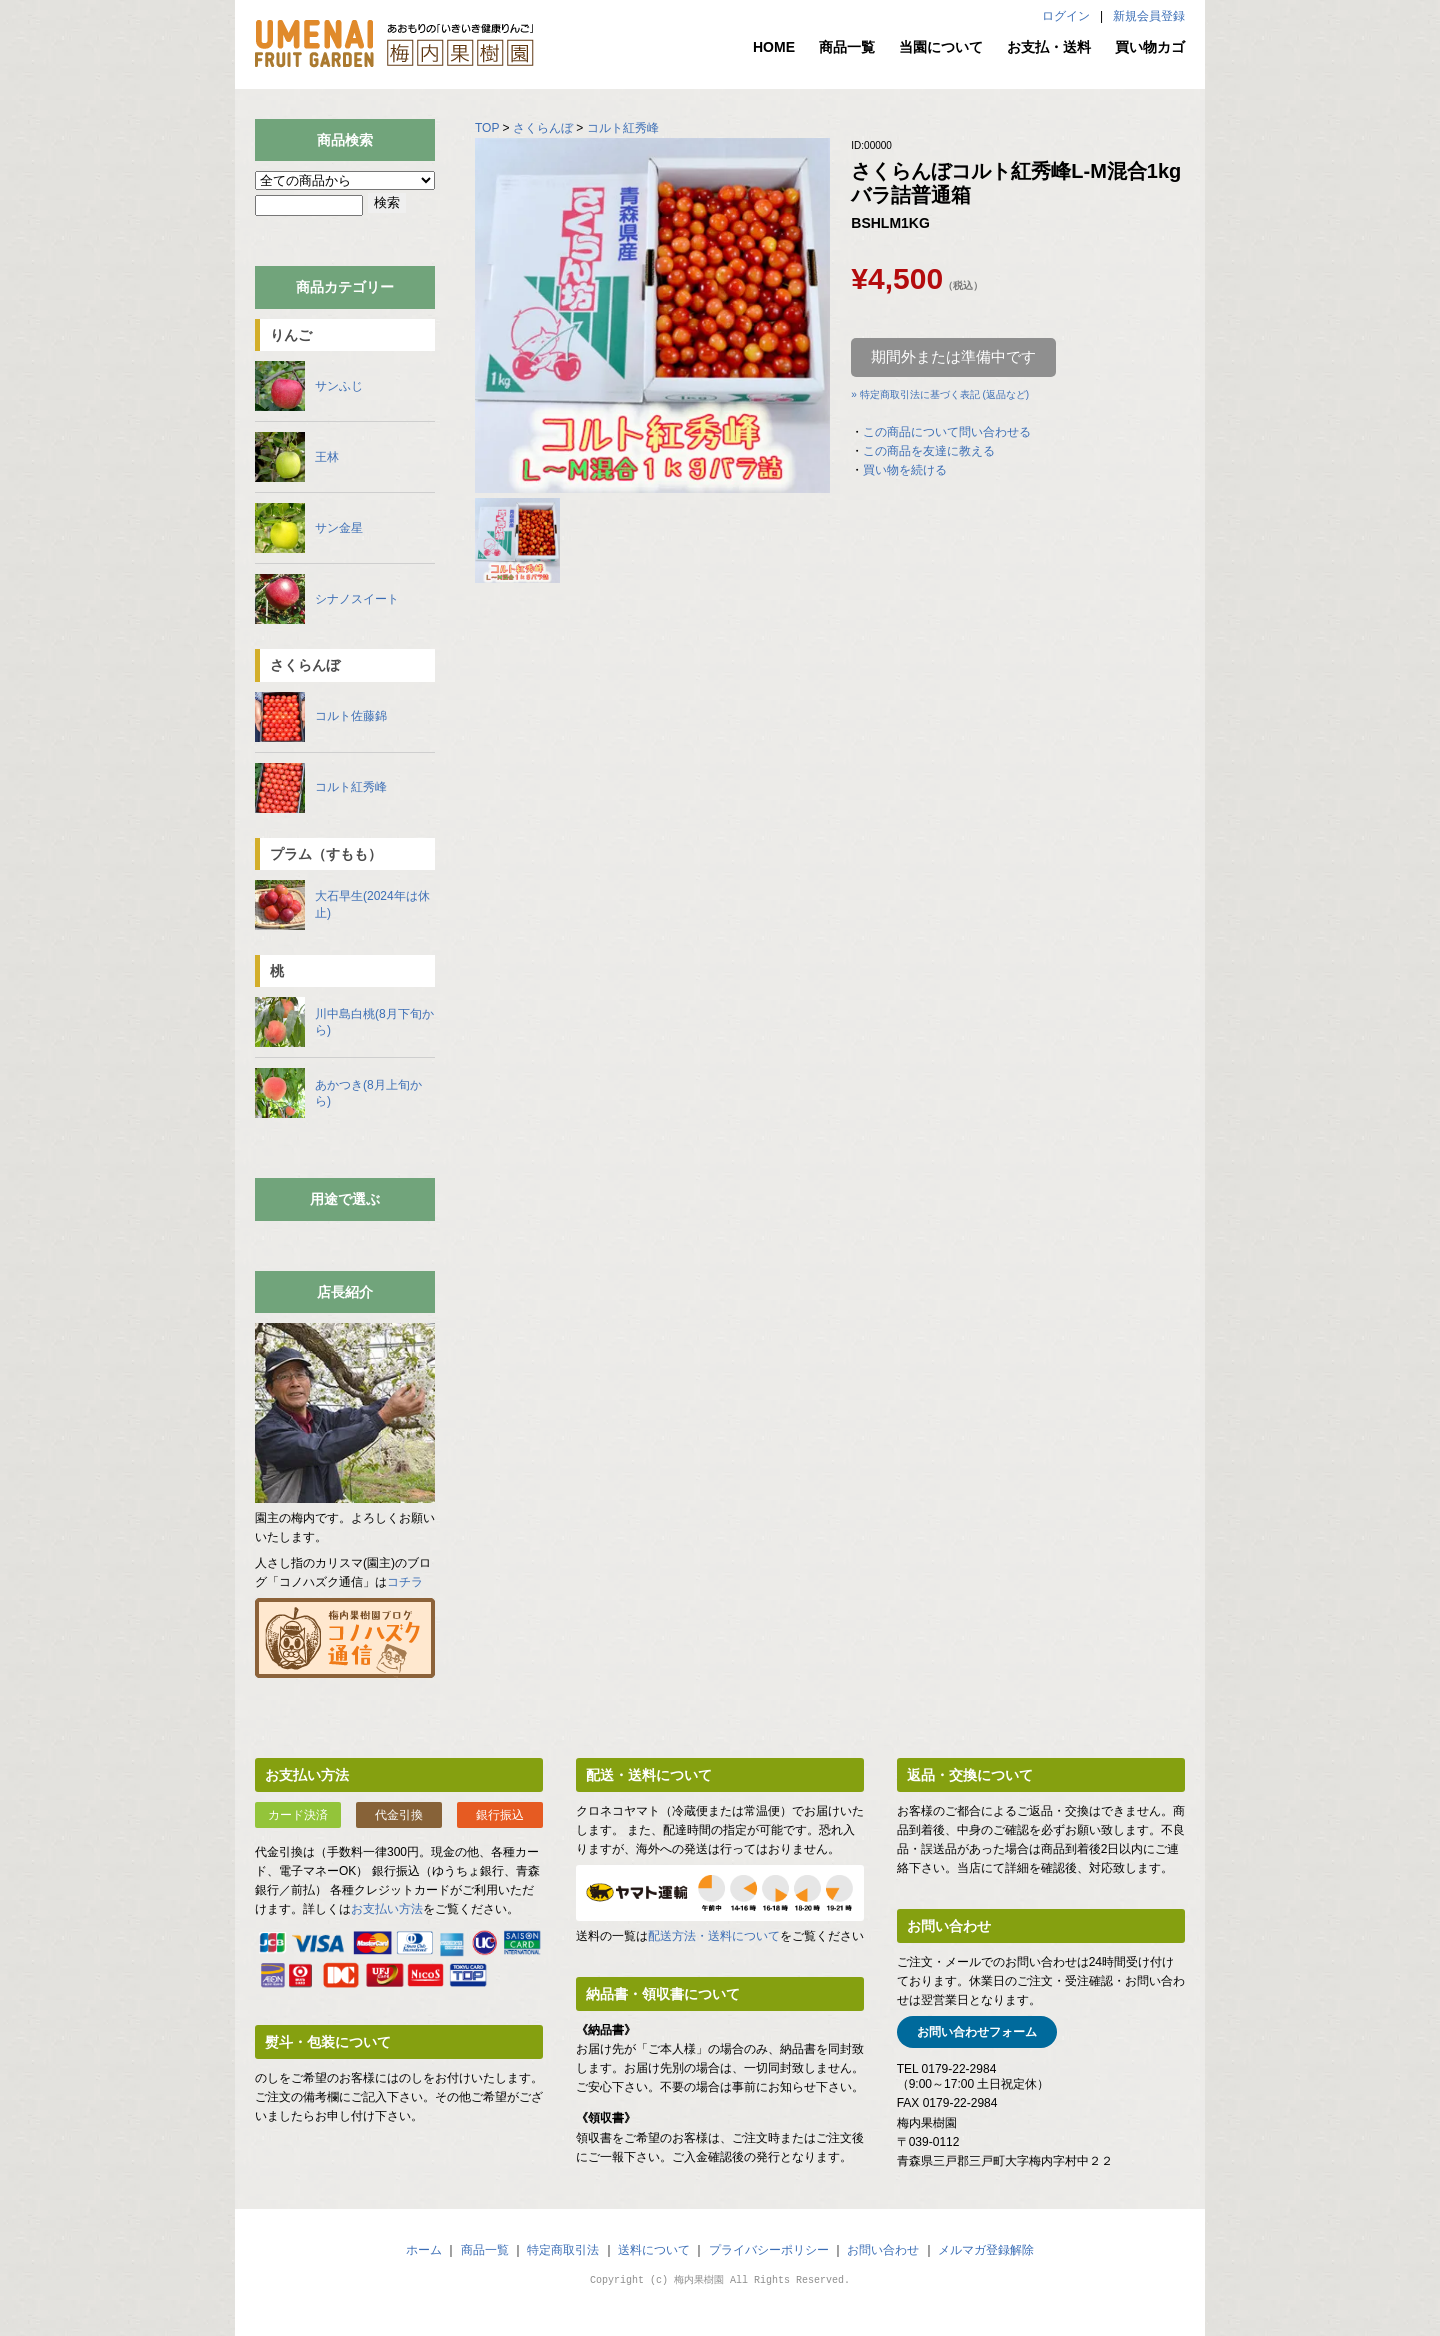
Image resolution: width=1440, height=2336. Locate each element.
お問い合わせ (883, 2250)
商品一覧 (847, 47)
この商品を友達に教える (929, 451)
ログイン (1066, 16)
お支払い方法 (387, 1909)
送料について (654, 2250)
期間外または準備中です (953, 356)
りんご (291, 335)
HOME (774, 47)
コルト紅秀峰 (623, 128)
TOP (487, 128)
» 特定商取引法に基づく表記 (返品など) (940, 394)
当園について (941, 47)
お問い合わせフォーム (977, 2032)
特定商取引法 (563, 2250)
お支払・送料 (1049, 47)
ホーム (424, 2250)
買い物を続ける (905, 470)
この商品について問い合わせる (947, 432)
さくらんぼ (543, 128)
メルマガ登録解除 (986, 2250)
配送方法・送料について (714, 1936)
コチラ (405, 1582)
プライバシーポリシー (769, 2250)
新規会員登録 (1149, 16)
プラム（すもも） (326, 854)
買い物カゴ (1150, 47)
